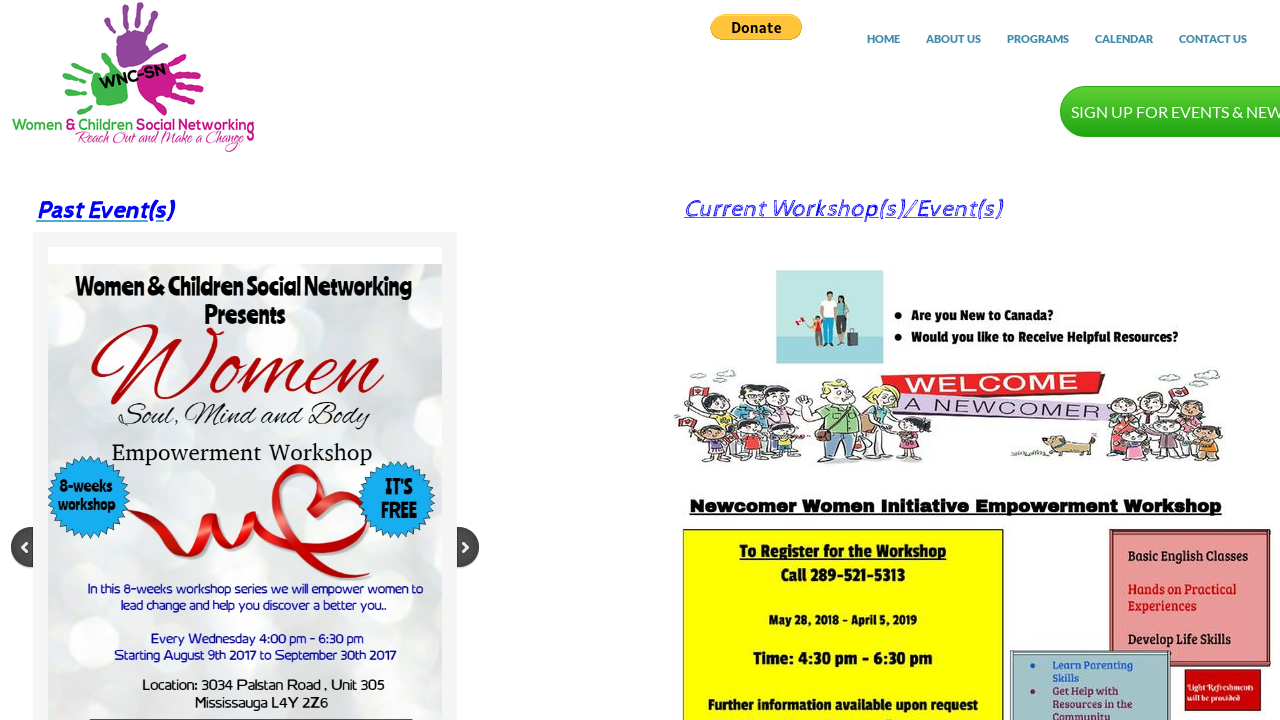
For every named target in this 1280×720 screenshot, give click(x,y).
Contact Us (1213, 38)
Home (883, 38)
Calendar (1124, 38)
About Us (953, 38)
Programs (1038, 38)
